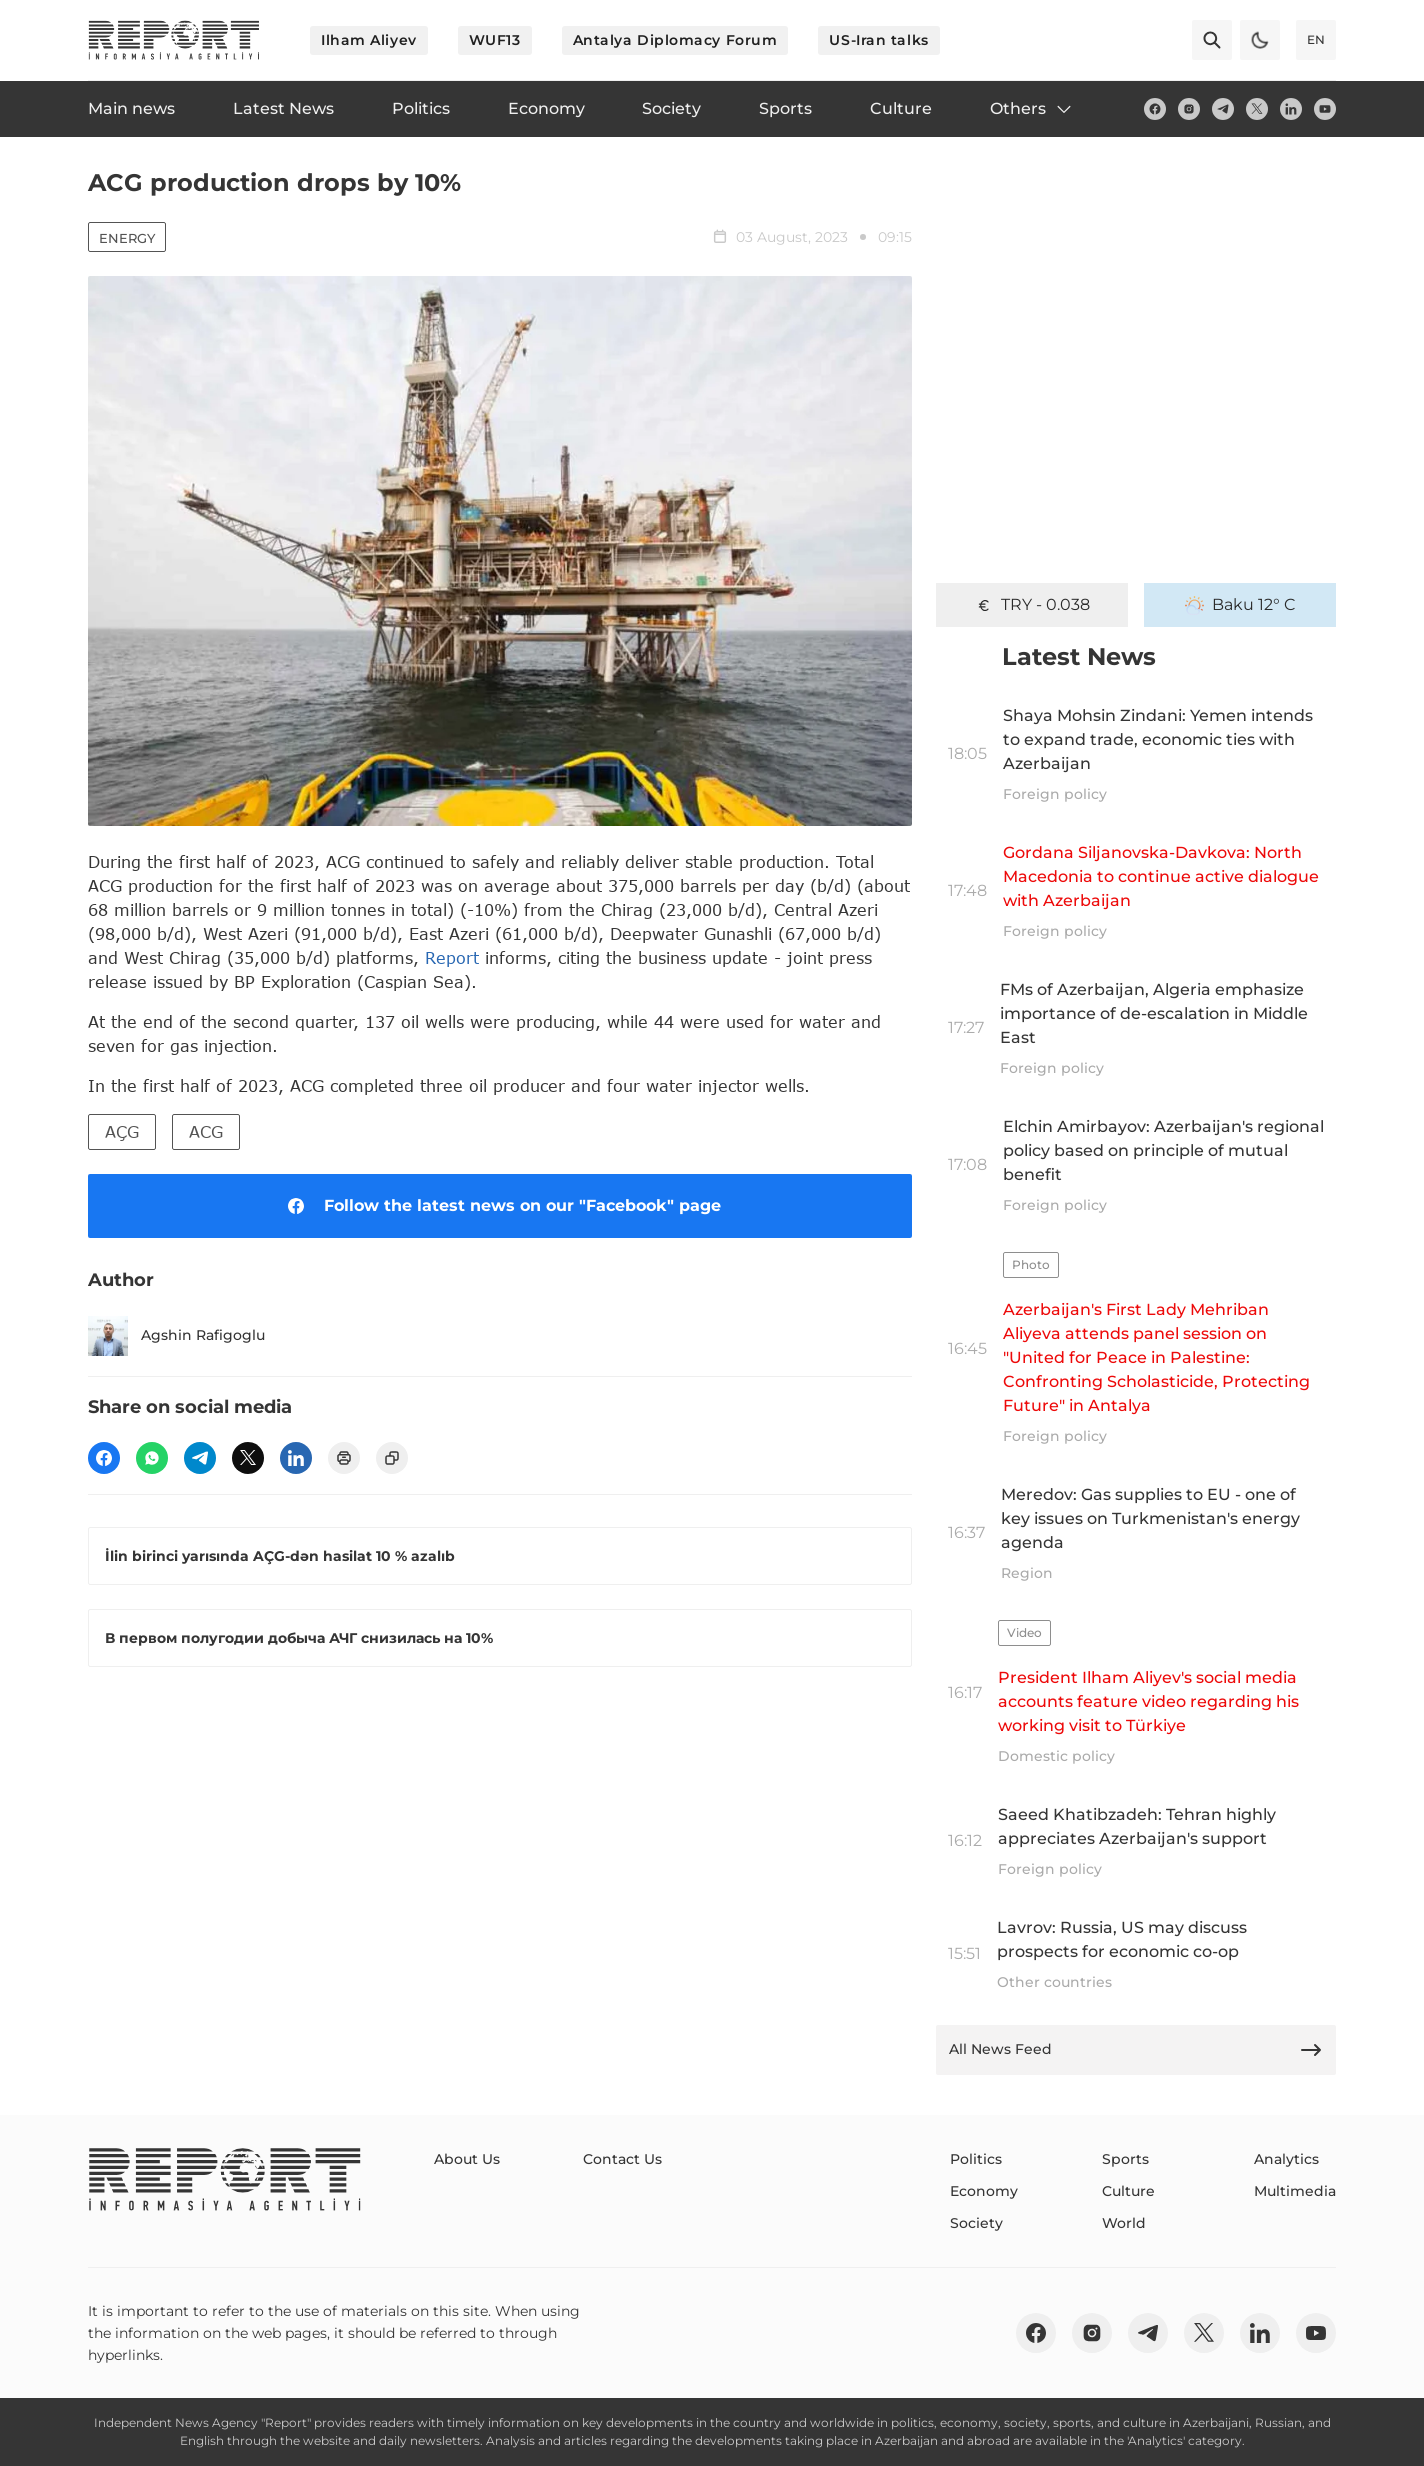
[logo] (174, 40)
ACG (206, 1131)
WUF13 (495, 40)
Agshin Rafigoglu (176, 1336)
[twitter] (1257, 109)
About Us (467, 2159)
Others (1032, 109)
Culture (1128, 2191)
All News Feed (1136, 2050)
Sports (1125, 2159)
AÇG (122, 1131)
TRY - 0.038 (1032, 605)
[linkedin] (1291, 109)
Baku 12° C (1240, 605)
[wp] (152, 1458)
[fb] (1155, 109)
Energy (127, 238)
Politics (976, 2159)
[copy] (392, 1458)
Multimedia (1295, 2191)
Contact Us (622, 2159)
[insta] (1189, 109)
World (1124, 2223)
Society (976, 2223)
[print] (344, 1458)
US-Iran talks (878, 40)
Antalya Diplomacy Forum (675, 40)
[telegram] (1223, 109)
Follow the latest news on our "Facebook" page (500, 1206)
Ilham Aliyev (369, 40)
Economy (984, 2191)
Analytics (1286, 2159)
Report (452, 957)
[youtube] (1325, 109)
